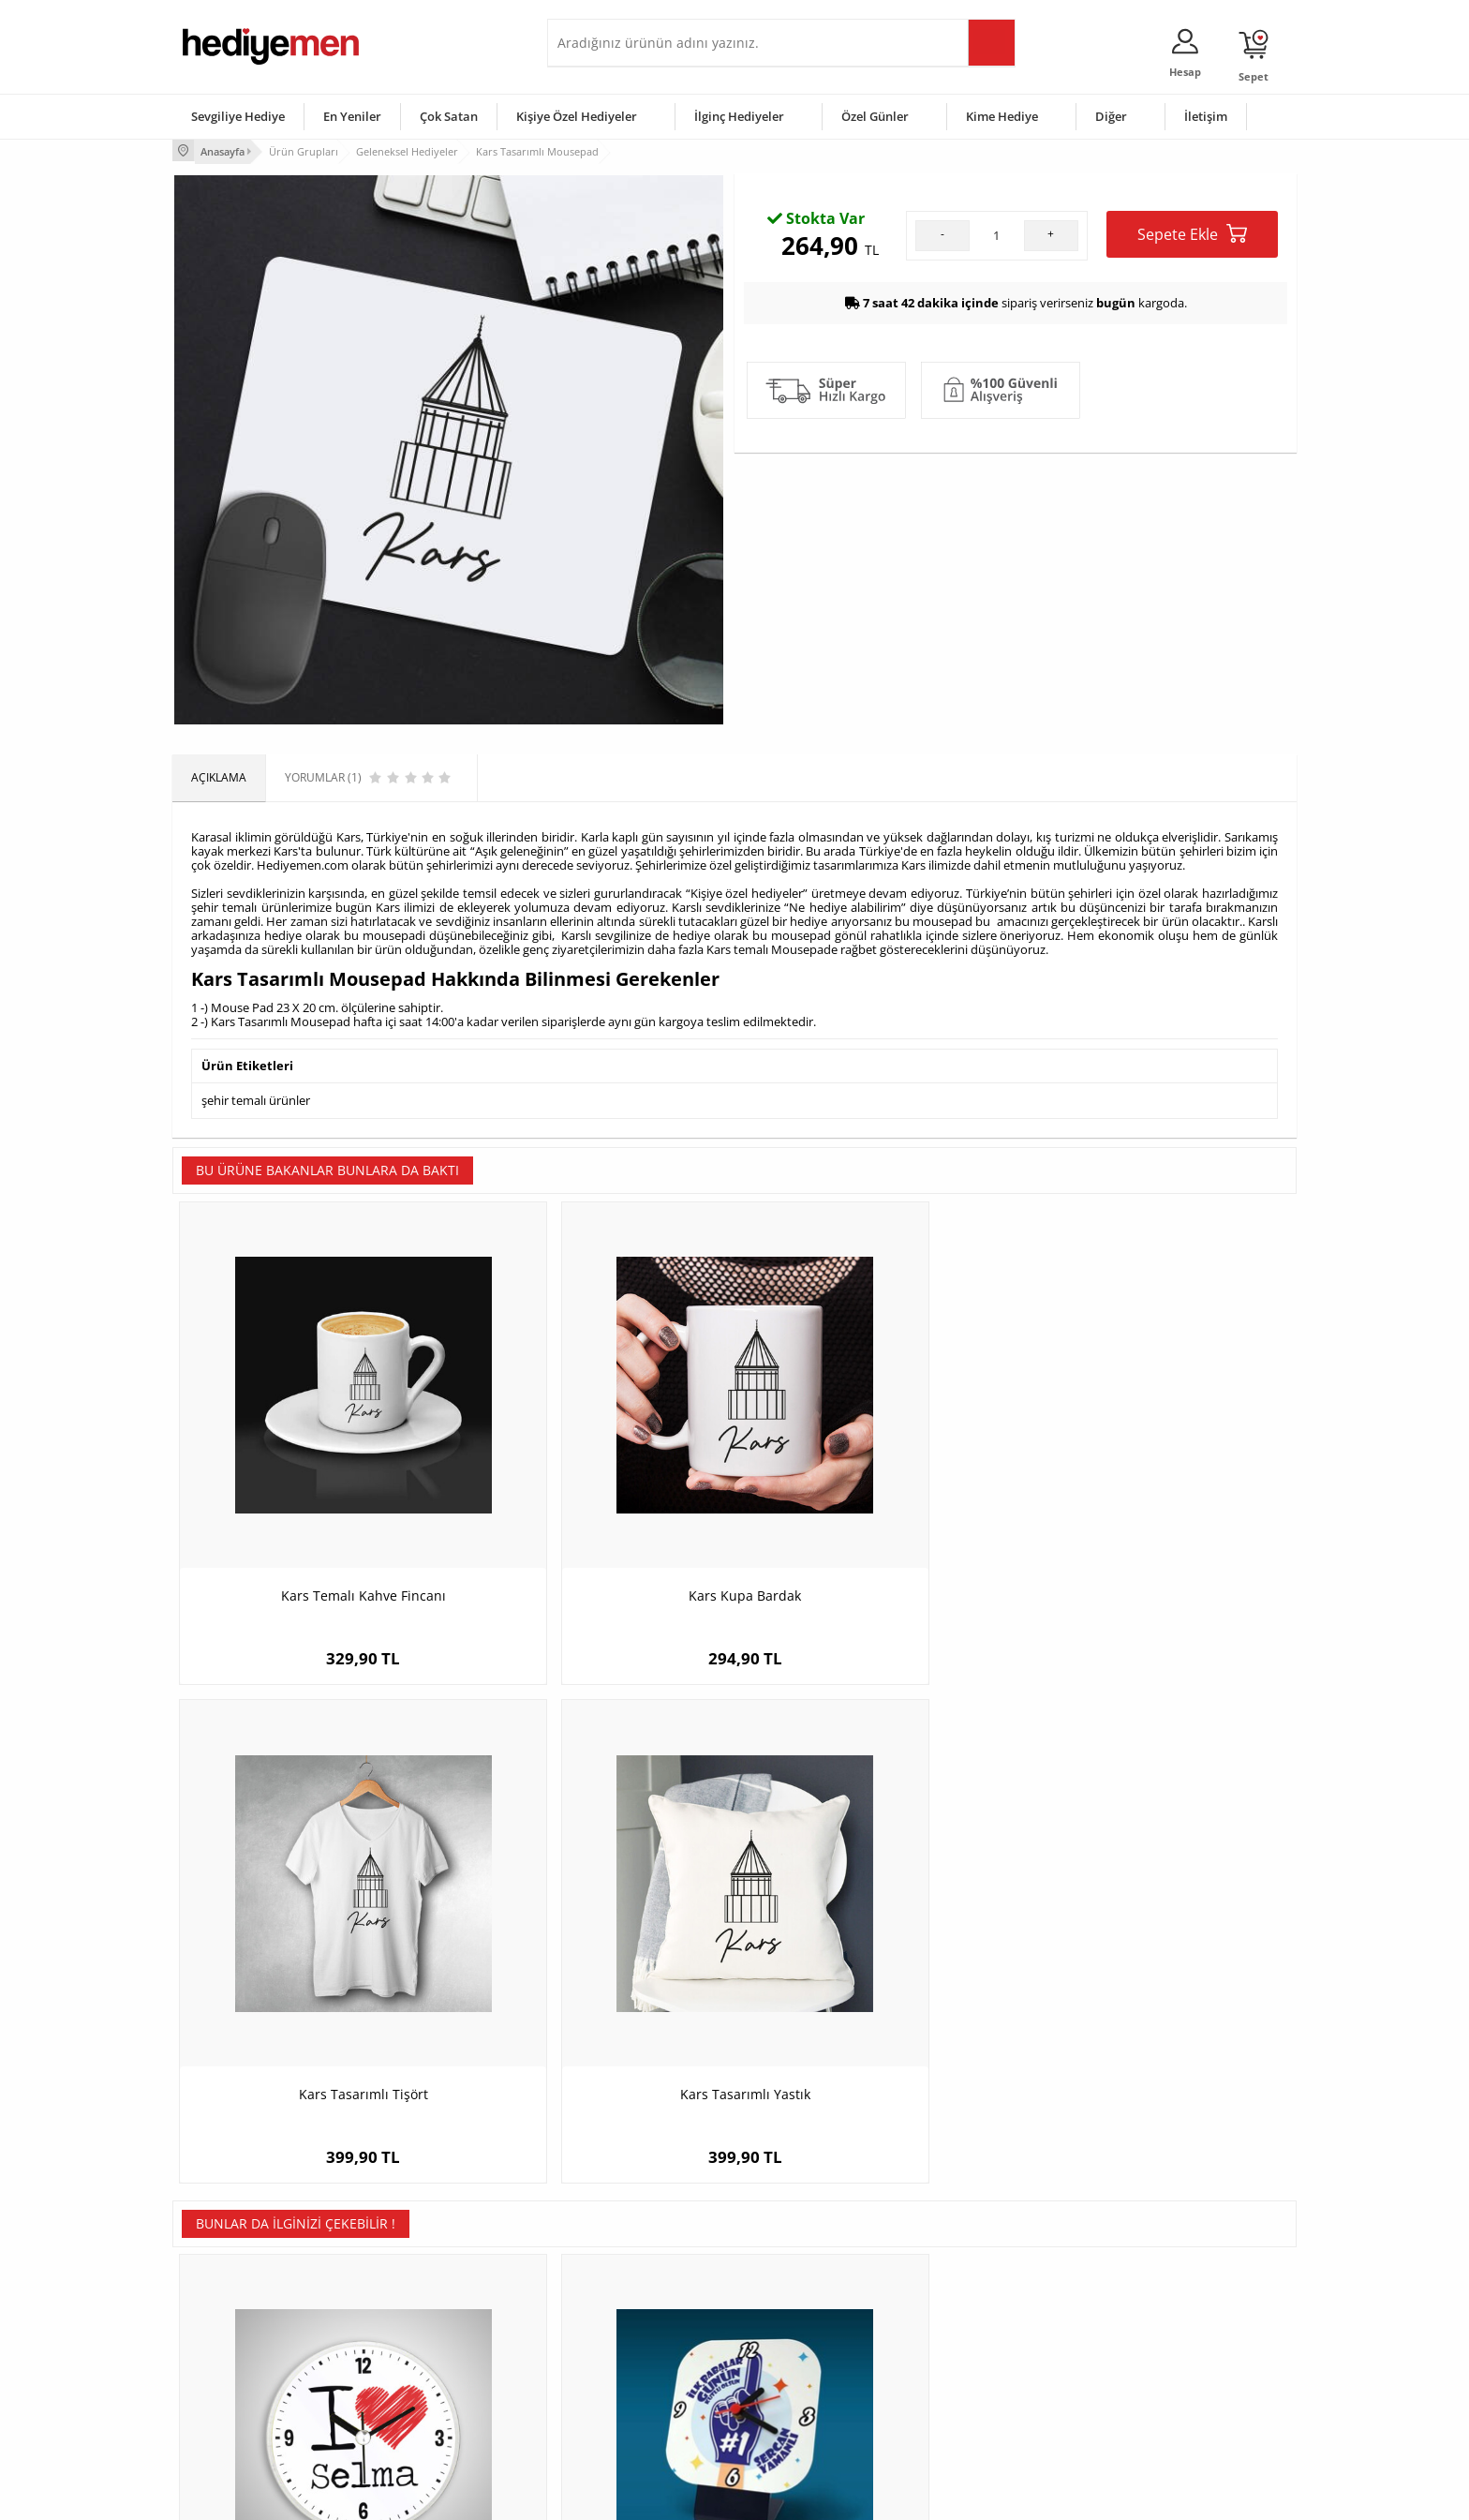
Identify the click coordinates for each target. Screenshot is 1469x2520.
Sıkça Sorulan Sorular (237, 2416)
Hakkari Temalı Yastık (875, 1928)
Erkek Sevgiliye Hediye (615, 2360)
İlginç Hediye (964, 2416)
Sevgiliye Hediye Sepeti (616, 2304)
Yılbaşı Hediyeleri (789, 2332)
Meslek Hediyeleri (416, 2416)
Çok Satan (449, 116)
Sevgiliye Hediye (238, 116)
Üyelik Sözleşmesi (228, 2304)
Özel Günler (875, 116)
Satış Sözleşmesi (225, 2332)
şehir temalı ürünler (255, 1096)
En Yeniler (352, 116)
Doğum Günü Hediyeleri (806, 2304)
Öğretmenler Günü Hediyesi (817, 2388)
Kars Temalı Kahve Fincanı (312, 1488)
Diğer (1111, 116)
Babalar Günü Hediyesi (804, 2416)
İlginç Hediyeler (739, 116)
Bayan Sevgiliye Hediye (616, 2388)
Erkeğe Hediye (969, 2276)
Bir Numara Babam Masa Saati (593, 1928)
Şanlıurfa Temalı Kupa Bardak (1156, 1928)
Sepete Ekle (1192, 405)
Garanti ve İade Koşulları (245, 2360)
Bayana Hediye (970, 2304)
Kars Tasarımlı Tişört (875, 1488)
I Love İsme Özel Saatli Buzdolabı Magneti (313, 1937)
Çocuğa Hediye (970, 2332)
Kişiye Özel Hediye (417, 2276)
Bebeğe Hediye (971, 2360)
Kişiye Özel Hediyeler (576, 116)
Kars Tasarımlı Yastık (1156, 1488)
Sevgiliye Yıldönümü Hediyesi (632, 2416)
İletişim (1205, 116)
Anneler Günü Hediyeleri (808, 2360)
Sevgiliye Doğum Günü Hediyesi (639, 2332)
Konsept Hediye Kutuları (618, 2276)
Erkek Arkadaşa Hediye (429, 2304)
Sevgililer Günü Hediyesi (807, 2276)
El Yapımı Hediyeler (419, 2360)
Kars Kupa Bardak (594, 1488)
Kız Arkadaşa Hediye (422, 2332)
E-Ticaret (677, 2496)
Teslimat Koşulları (228, 2276)
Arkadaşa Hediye (975, 2388)
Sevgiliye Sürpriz (412, 2388)
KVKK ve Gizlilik (221, 2388)
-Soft (636, 2496)
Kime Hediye (1002, 116)
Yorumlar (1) (1259, 210)
